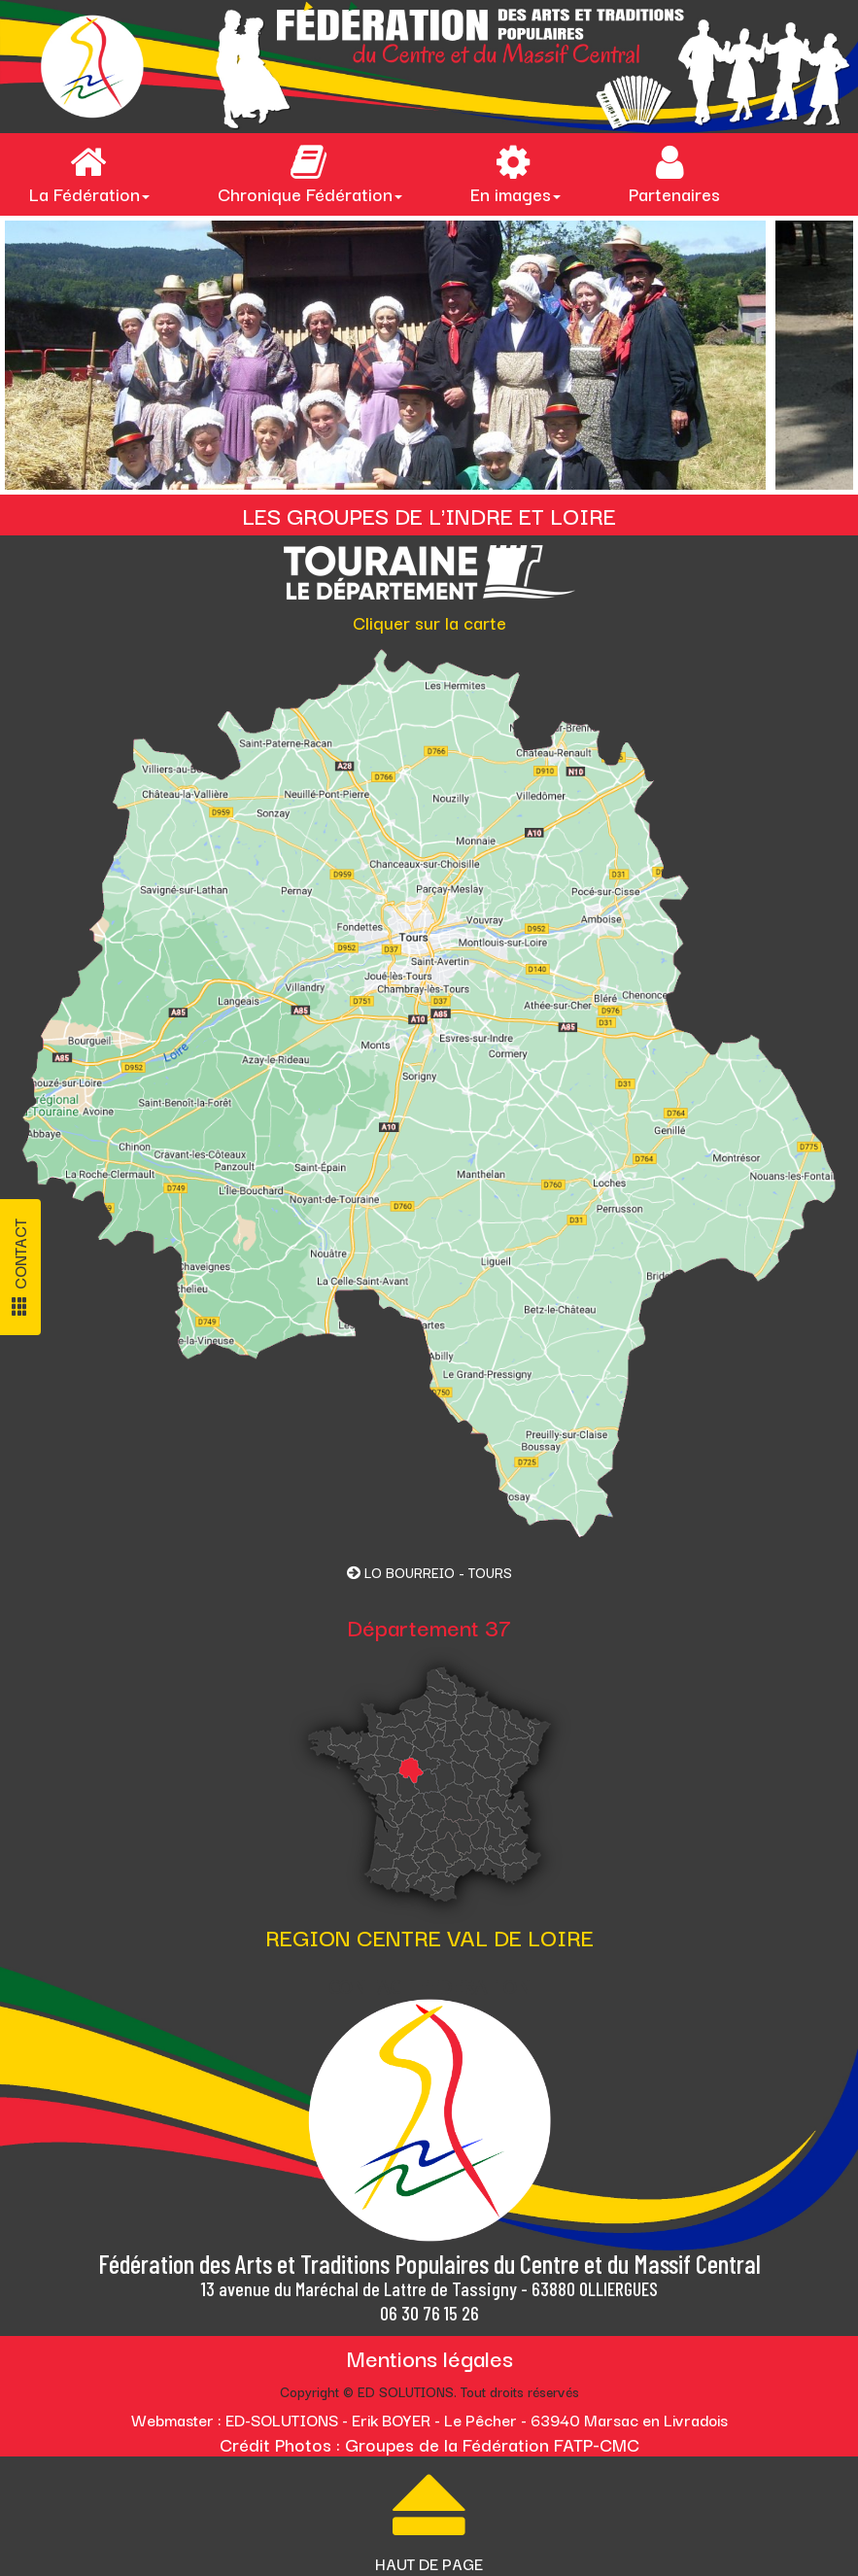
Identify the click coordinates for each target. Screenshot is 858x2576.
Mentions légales (429, 2357)
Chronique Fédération (310, 175)
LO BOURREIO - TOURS (429, 1572)
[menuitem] (94, 174)
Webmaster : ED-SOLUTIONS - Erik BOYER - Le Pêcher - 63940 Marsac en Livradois (429, 2419)
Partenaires (674, 175)
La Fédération (89, 175)
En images (515, 175)
